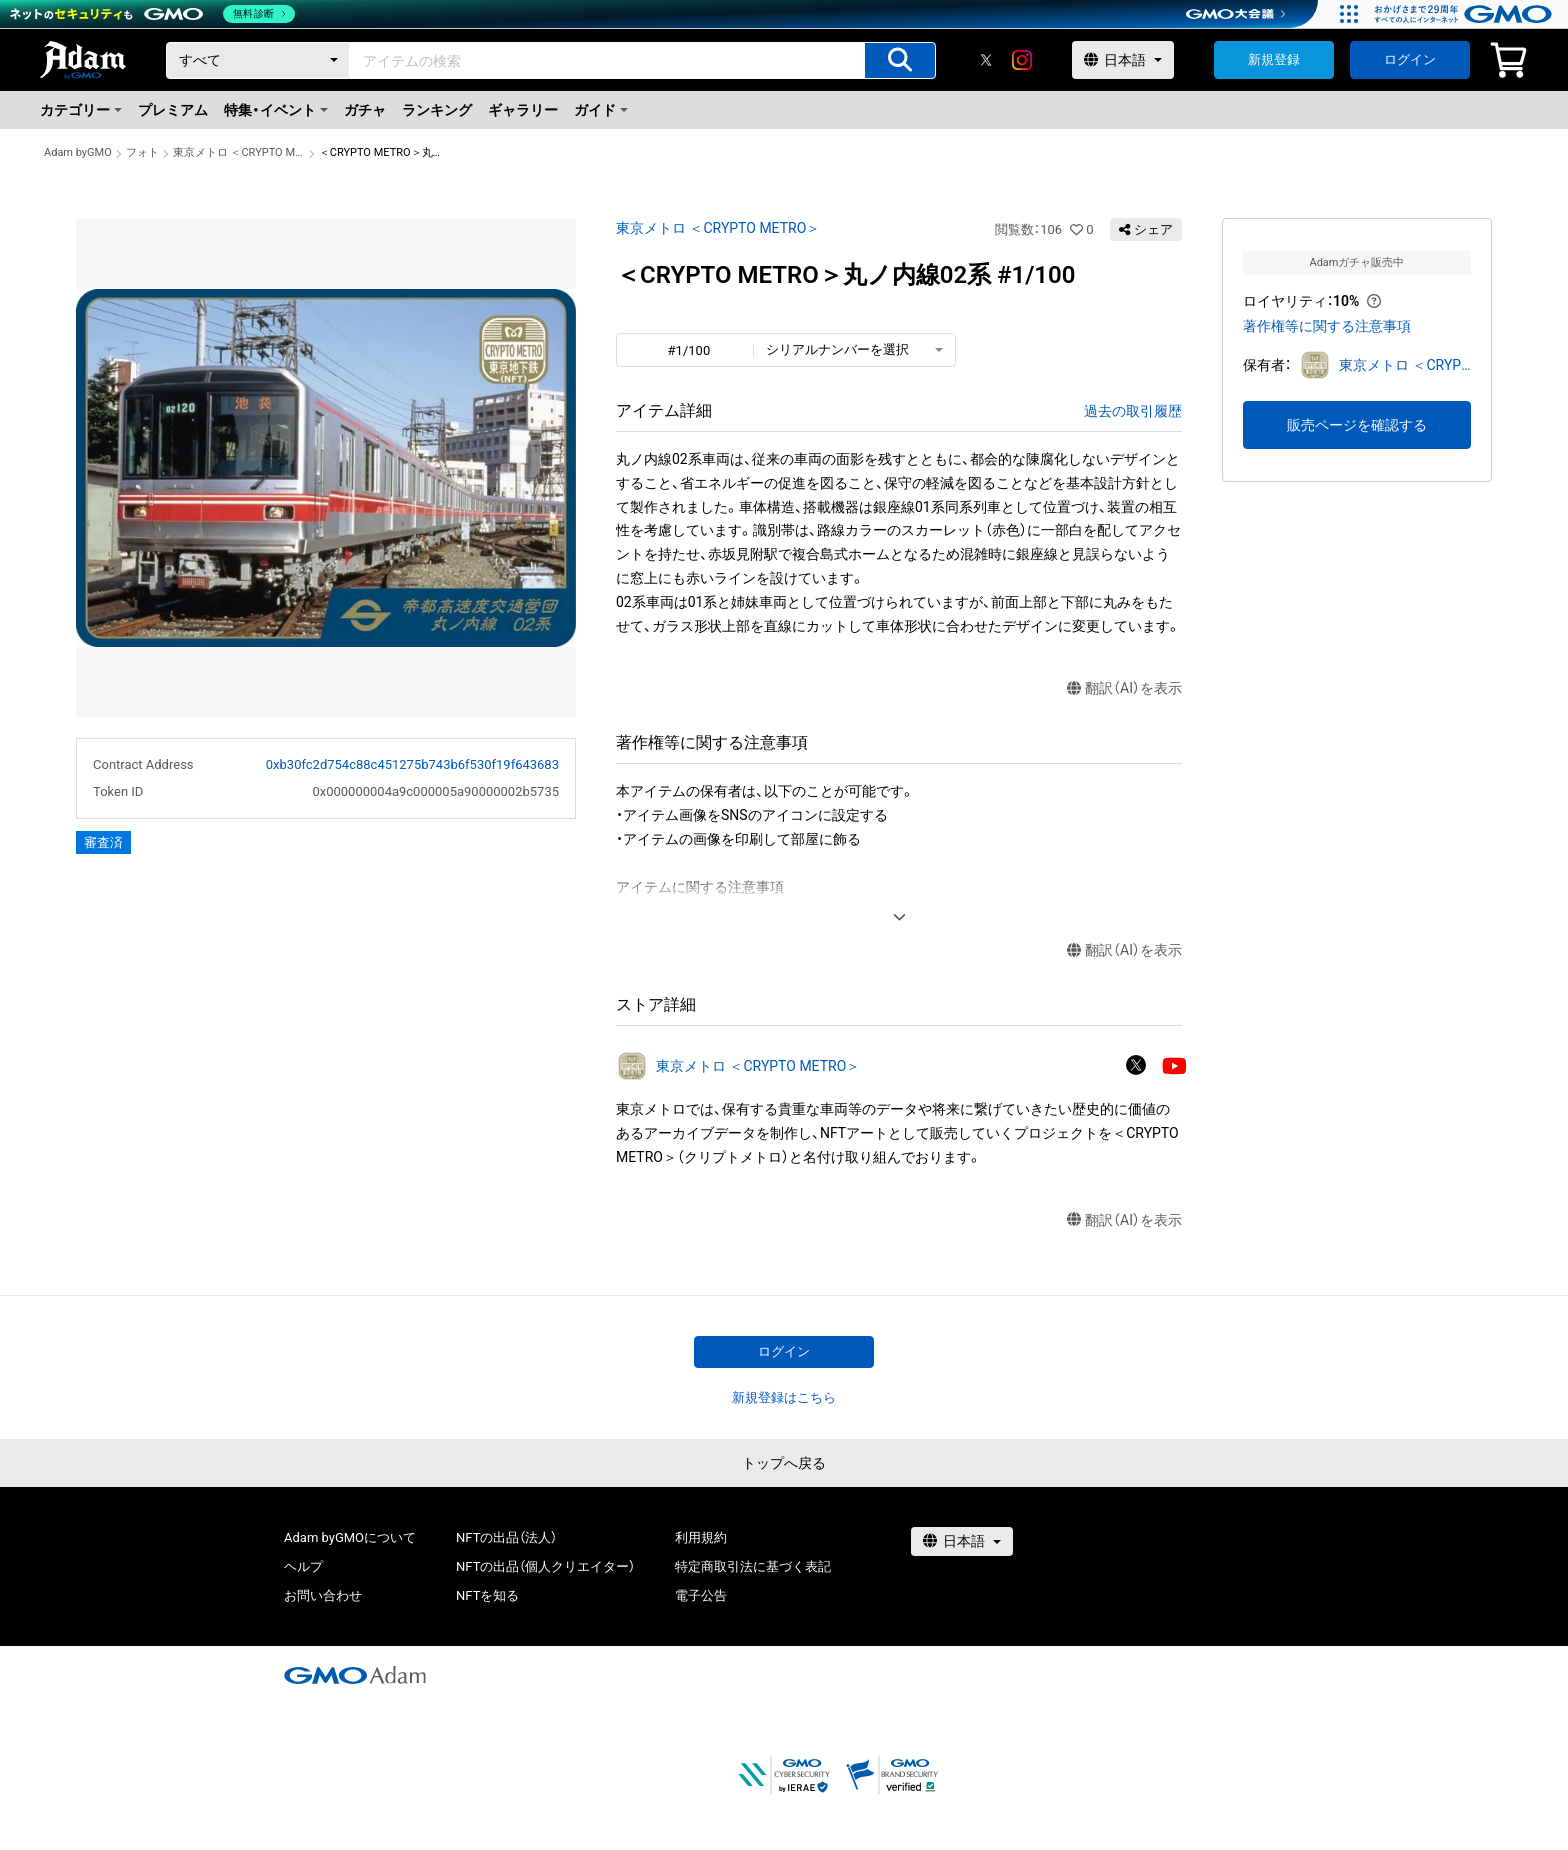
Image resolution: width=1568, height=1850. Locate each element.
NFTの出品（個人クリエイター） (545, 1566)
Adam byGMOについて (350, 1537)
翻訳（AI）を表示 (1124, 688)
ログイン (1410, 59)
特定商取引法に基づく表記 (753, 1566)
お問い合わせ (323, 1595)
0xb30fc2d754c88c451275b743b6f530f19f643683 (412, 764)
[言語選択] (1123, 60)
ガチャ (365, 110)
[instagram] (1022, 60)
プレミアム (173, 110)
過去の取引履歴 (1133, 411)
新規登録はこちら (784, 1397)
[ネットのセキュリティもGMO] (153, 14)
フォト (142, 152)
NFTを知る (487, 1595)
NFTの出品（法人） (506, 1537)
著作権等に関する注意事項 (1327, 326)
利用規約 (701, 1537)
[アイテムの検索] (900, 60)
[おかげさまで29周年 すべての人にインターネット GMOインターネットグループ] (1465, 14)
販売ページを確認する (1357, 425)
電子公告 (701, 1595)
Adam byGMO (78, 152)
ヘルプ (303, 1566)
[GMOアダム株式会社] (355, 1675)
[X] (986, 60)
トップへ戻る (784, 1463)
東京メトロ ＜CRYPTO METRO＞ (239, 152)
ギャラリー (523, 110)
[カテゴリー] (258, 60)
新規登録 (1274, 59)
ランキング (437, 110)
